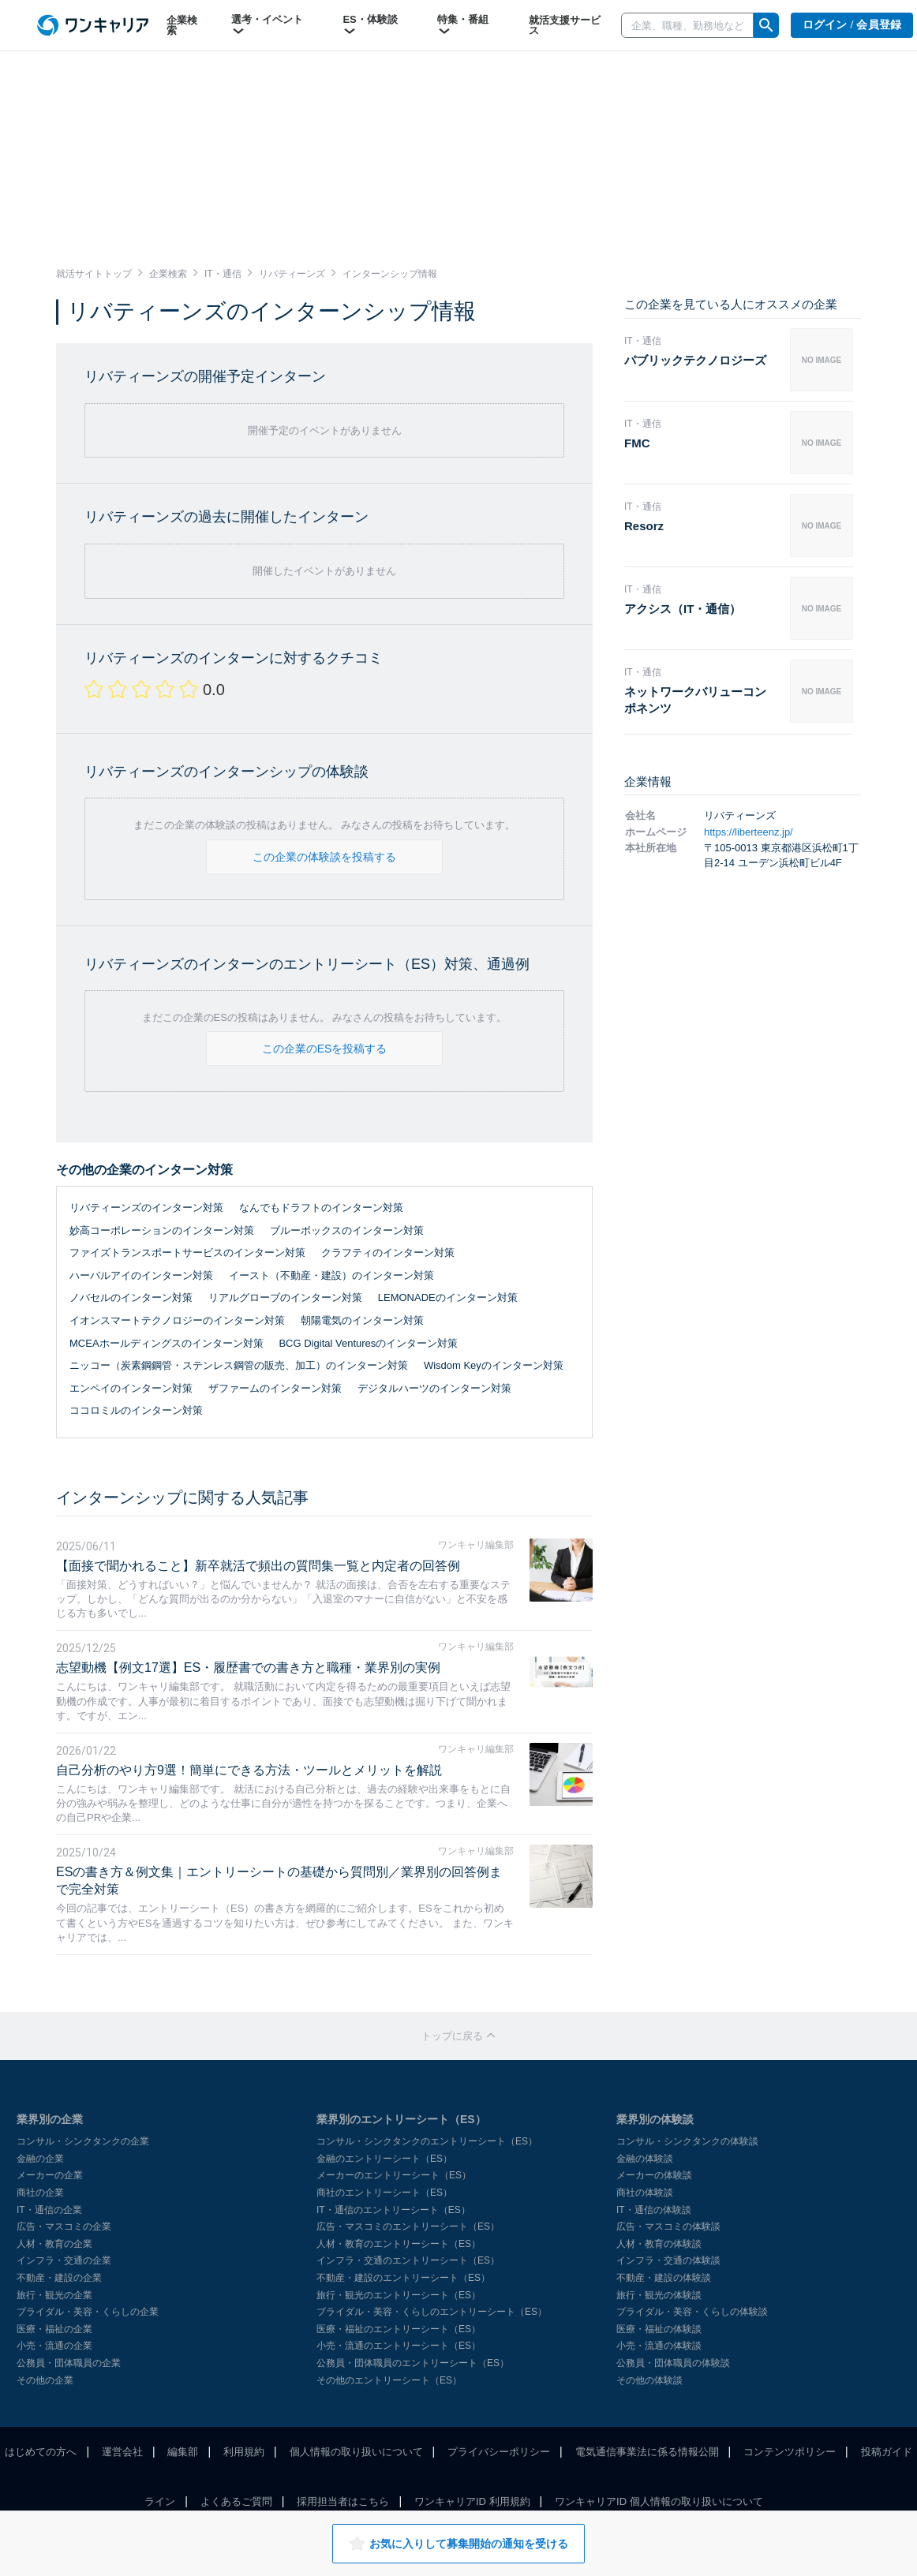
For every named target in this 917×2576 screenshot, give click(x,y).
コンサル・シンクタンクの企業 (83, 2141)
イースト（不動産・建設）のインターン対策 (331, 1275)
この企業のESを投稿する (324, 1048)
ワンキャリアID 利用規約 (472, 2501)
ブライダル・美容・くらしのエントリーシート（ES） (431, 2311)
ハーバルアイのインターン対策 (141, 1275)
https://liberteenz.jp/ (748, 832)
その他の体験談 (649, 2380)
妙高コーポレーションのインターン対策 (161, 1230)
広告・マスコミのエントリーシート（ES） (408, 2226)
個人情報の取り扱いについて (356, 2452)
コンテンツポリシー (789, 2452)
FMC (637, 443)
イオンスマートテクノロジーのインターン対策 (177, 1320)
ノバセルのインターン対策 (131, 1297)
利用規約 (243, 2452)
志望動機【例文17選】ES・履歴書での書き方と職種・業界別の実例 (248, 1667)
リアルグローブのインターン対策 (285, 1297)
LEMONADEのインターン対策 (448, 1297)
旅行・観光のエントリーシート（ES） (398, 2295)
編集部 (182, 2452)
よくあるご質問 (236, 2501)
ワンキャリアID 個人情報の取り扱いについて (659, 2501)
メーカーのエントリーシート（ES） (393, 2175)
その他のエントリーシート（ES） (389, 2380)
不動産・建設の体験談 (663, 2277)
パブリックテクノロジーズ (695, 360)
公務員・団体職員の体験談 (673, 2362)
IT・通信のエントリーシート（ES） (393, 2209)
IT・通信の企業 (49, 2209)
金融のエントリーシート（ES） (384, 2158)
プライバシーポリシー (498, 2452)
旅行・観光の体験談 (659, 2295)
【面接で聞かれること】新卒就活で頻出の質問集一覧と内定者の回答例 (258, 1565)
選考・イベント (267, 25)
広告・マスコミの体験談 (668, 2226)
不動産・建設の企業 (59, 2277)
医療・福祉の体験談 (659, 2329)
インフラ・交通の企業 (64, 2260)
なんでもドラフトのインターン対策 (321, 1207)
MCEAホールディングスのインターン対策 (166, 1343)
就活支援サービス (565, 25)
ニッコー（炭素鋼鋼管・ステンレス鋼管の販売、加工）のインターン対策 (238, 1365)
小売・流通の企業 (54, 2345)
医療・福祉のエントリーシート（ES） (398, 2329)
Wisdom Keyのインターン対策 (493, 1365)
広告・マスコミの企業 (64, 2226)
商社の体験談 (644, 2192)
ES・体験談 (369, 25)
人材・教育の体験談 (659, 2243)
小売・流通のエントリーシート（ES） (398, 2345)
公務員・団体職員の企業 (69, 2362)
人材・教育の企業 (54, 2243)
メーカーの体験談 (654, 2175)
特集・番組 (462, 25)
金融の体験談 (644, 2158)
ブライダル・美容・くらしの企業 (88, 2311)
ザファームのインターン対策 (275, 1388)
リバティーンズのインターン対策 (146, 1207)
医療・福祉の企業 (54, 2329)
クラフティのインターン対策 (388, 1252)
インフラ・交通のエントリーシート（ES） (408, 2260)
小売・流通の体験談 (659, 2345)
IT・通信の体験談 (653, 2209)
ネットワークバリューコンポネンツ (695, 700)
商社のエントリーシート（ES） (384, 2192)
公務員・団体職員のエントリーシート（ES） (412, 2362)
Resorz (644, 526)
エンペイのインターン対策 (131, 1388)
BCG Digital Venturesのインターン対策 (368, 1343)
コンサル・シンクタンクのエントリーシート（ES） (426, 2141)
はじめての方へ (41, 2452)
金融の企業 (40, 2158)
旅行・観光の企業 (54, 2295)
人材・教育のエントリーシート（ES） (398, 2243)
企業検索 (182, 25)
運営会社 (122, 2452)
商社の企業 (40, 2192)
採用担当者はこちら (343, 2501)
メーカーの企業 (50, 2175)
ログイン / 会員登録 (852, 25)
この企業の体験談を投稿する (324, 857)
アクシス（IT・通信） (682, 608)
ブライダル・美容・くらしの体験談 (692, 2311)
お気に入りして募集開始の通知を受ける (458, 2544)
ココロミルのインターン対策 (136, 1410)
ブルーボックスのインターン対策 (347, 1230)
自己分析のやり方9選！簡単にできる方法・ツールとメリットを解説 (249, 1770)
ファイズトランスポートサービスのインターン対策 (187, 1252)
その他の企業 (45, 2380)
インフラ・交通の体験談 (668, 2260)
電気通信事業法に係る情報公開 (647, 2452)
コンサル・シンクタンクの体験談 (687, 2141)
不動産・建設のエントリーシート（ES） (403, 2277)
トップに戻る (458, 2036)
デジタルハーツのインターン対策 (434, 1388)
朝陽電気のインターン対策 (362, 1320)
